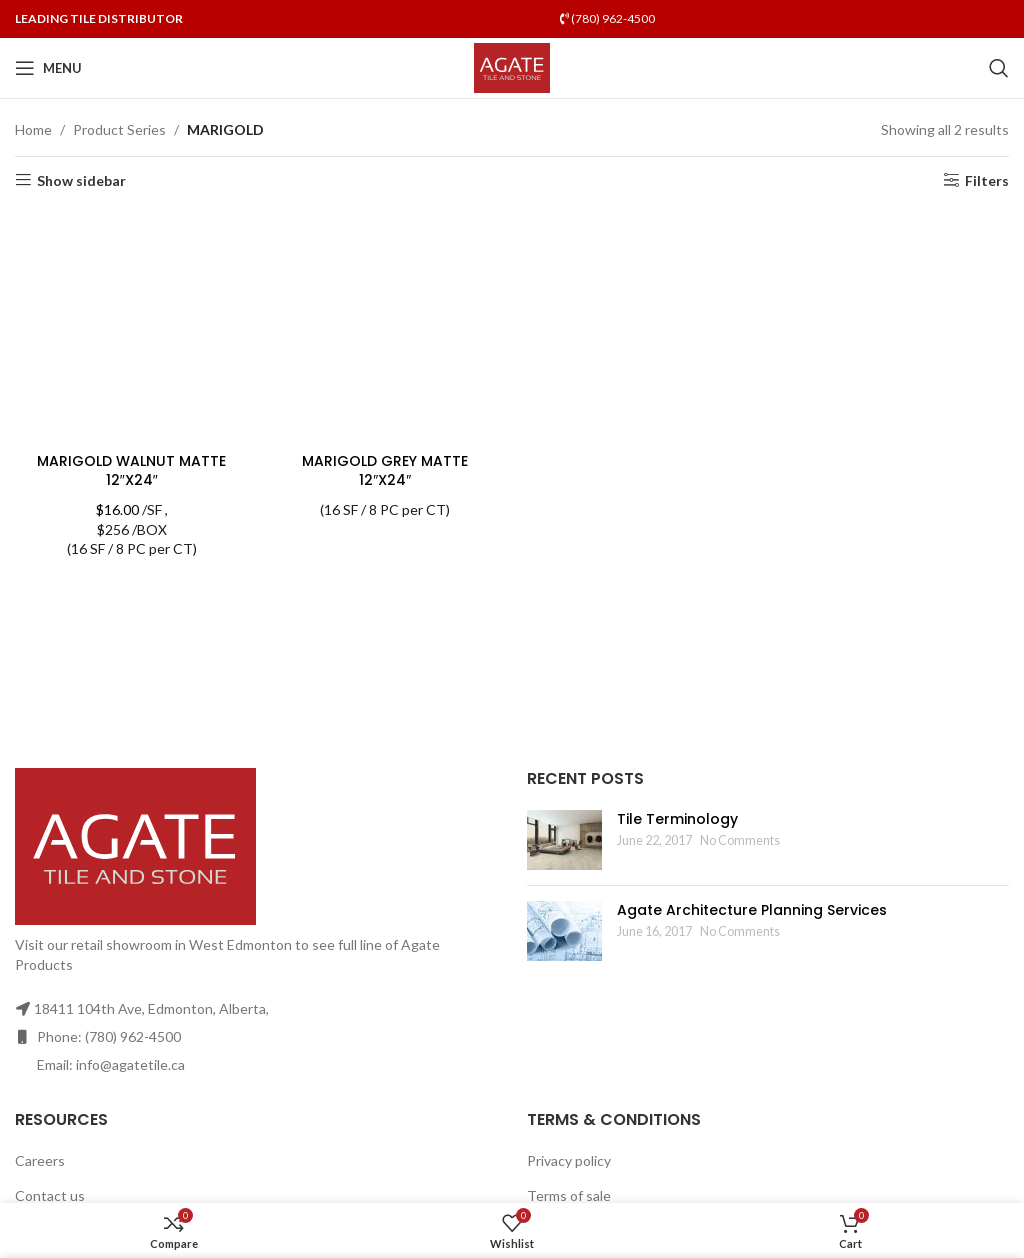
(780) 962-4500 (607, 18)
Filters (987, 180)
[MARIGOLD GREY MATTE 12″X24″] (386, 326)
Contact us (50, 1195)
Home (33, 129)
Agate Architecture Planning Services (752, 910)
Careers (40, 1160)
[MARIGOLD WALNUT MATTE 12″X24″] (132, 326)
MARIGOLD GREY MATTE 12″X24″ (385, 471)
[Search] (999, 68)
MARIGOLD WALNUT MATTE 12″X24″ (131, 471)
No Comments (740, 840)
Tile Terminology (677, 819)
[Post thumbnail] (564, 840)
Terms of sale (569, 1195)
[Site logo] (512, 66)
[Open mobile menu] (48, 68)
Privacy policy (569, 1160)
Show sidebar (81, 180)
